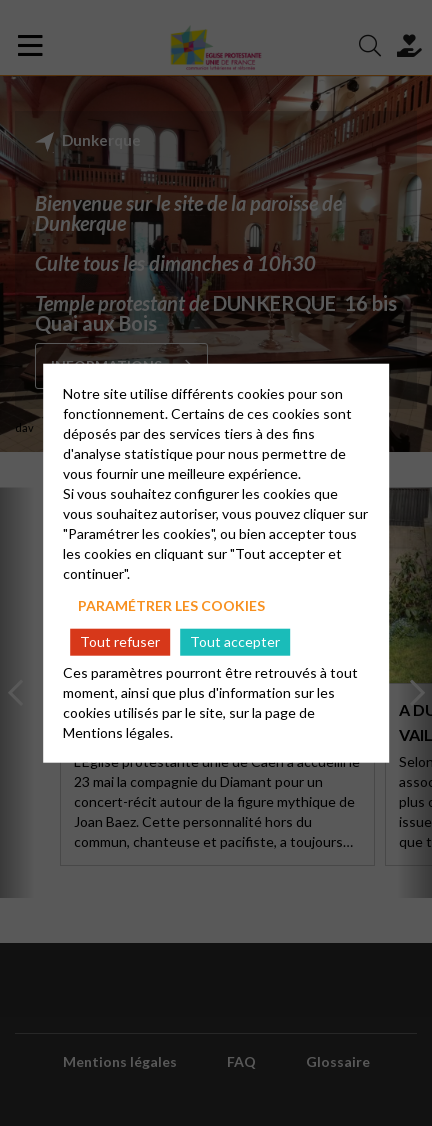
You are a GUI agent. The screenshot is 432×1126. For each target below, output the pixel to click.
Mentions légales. (118, 731)
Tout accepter (235, 641)
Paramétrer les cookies (171, 605)
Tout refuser (120, 641)
